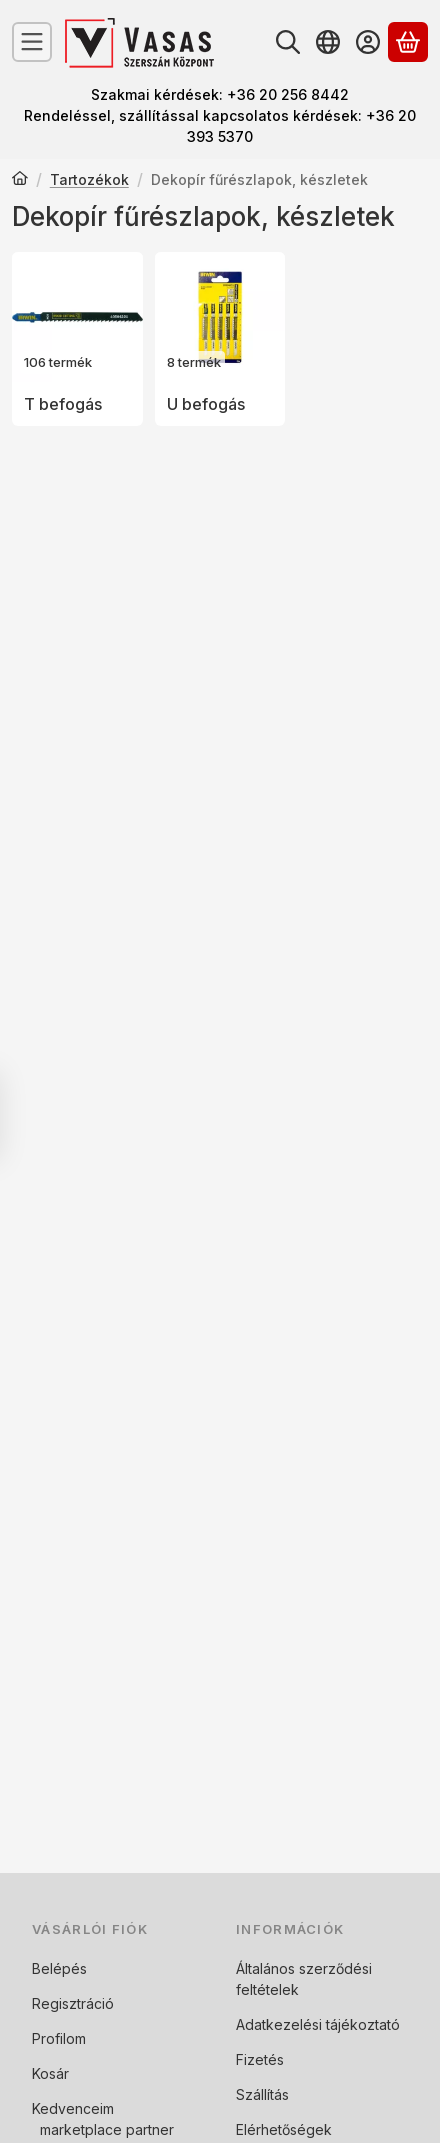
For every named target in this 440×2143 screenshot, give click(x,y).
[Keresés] (288, 42)
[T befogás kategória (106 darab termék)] (77, 339)
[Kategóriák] (32, 42)
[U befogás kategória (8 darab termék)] (220, 339)
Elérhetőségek (284, 2129)
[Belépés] (368, 42)
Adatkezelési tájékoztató (318, 2024)
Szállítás (262, 2094)
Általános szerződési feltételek (304, 1979)
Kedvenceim (73, 2108)
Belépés (59, 1968)
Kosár (50, 2073)
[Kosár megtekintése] (408, 42)
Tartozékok (89, 179)
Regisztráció (73, 2003)
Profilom (59, 2038)
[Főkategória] (20, 180)
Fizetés (260, 2059)
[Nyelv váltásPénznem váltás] (328, 42)
